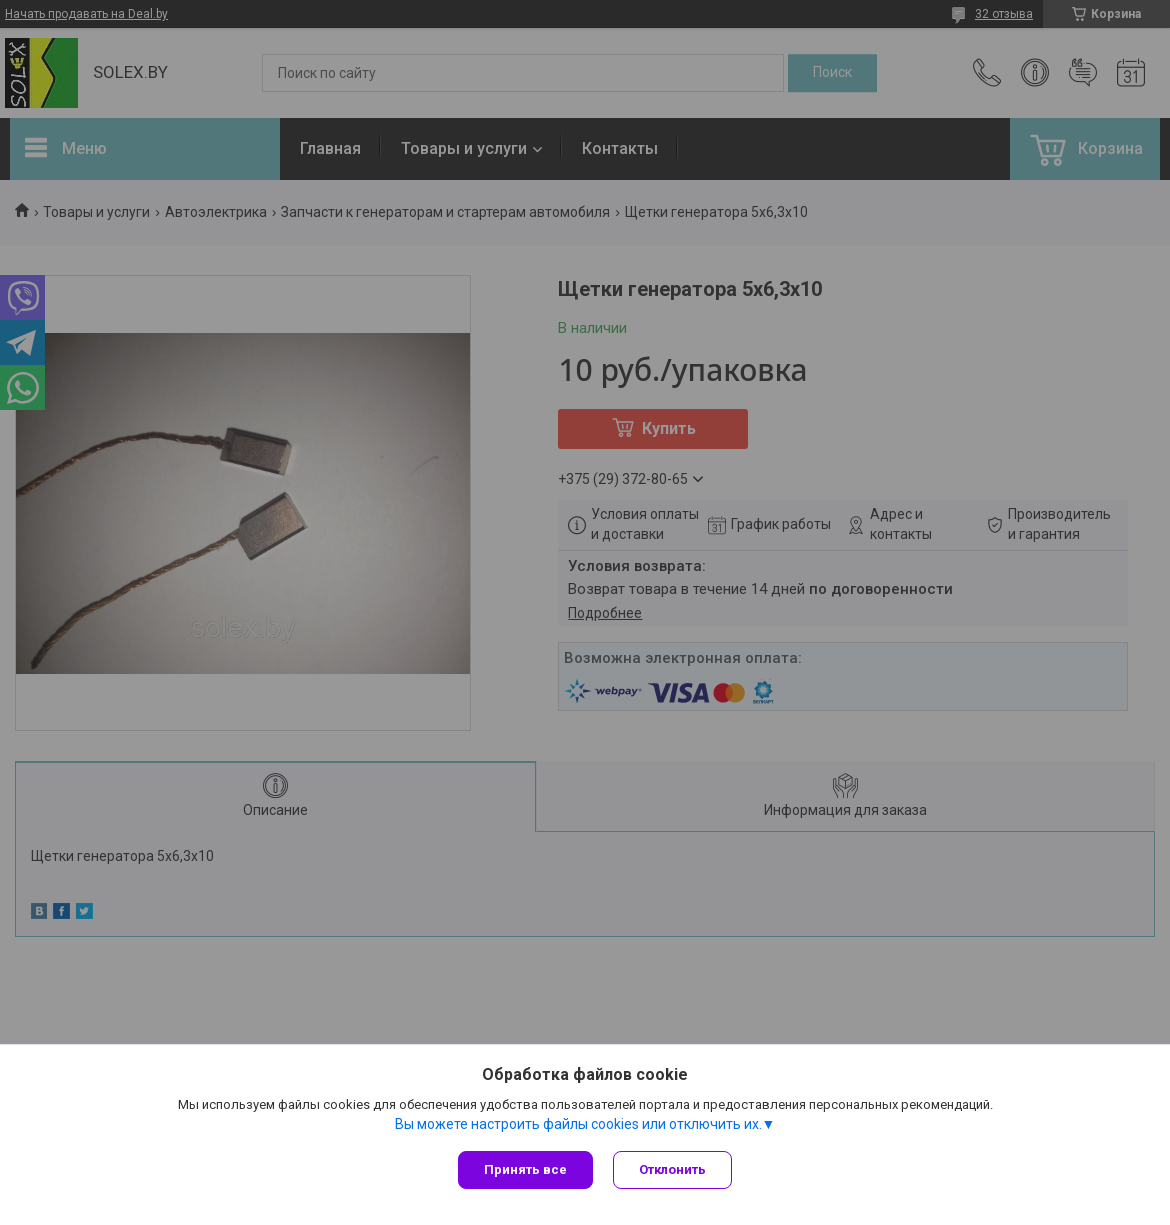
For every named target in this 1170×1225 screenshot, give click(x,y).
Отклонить (672, 1169)
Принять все (525, 1169)
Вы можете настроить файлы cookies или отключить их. (578, 1124)
